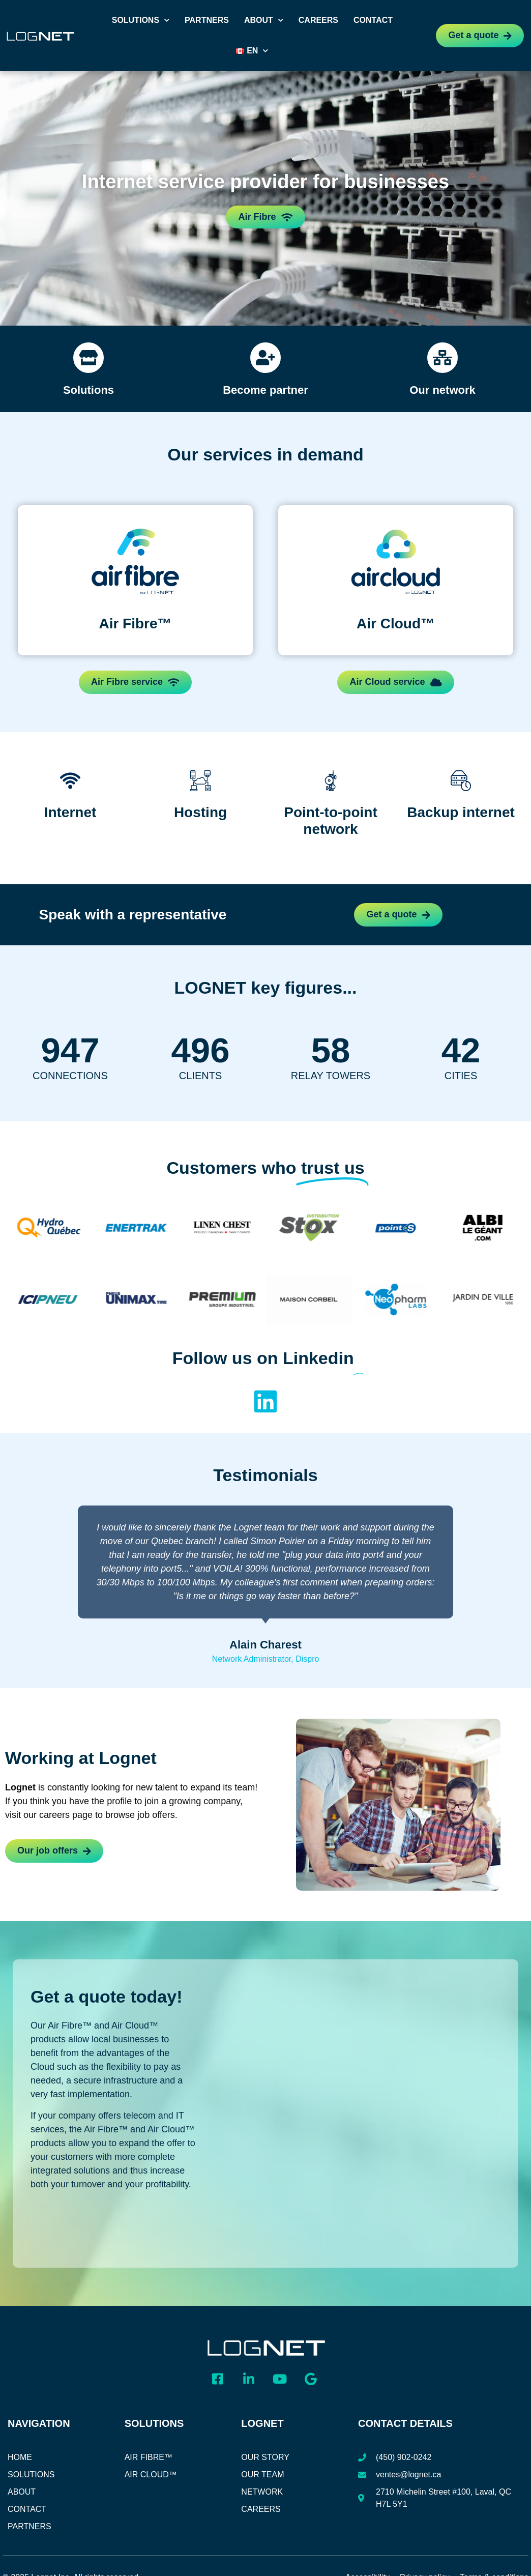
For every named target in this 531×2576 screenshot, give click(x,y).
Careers (318, 20)
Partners (207, 20)
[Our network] (442, 357)
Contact (373, 20)
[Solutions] (88, 357)
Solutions (140, 20)
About (263, 20)
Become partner (265, 390)
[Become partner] (265, 357)
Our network (442, 390)
